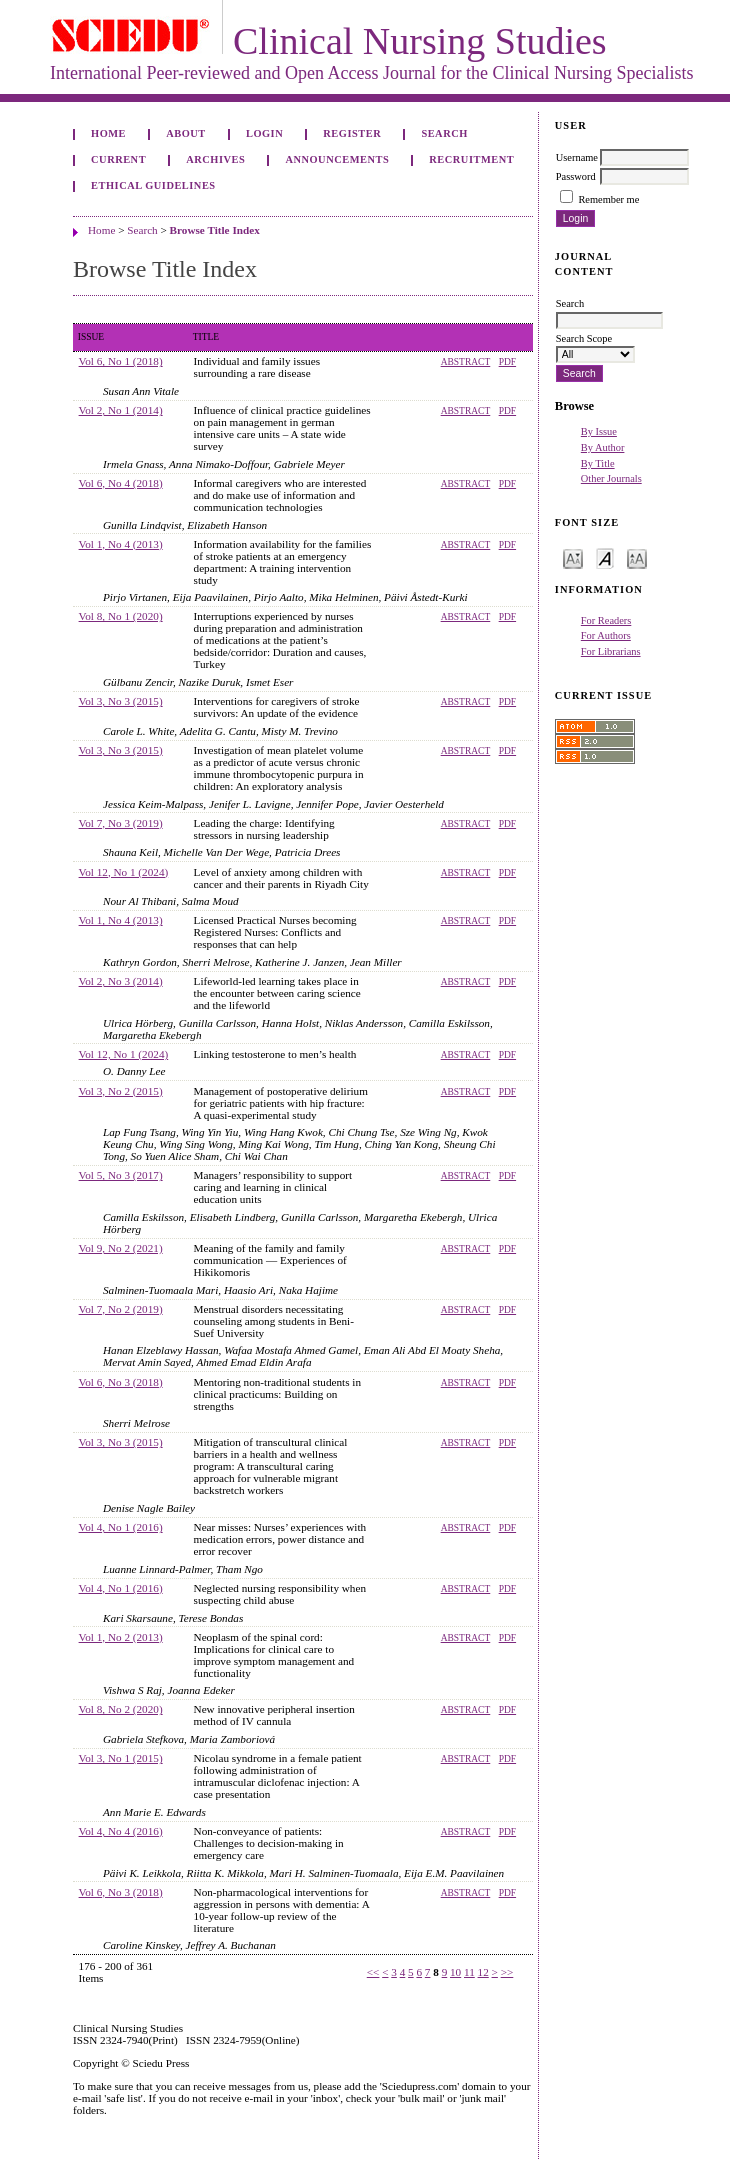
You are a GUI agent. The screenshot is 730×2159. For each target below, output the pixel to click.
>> (507, 1972)
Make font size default (605, 557)
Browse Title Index (215, 230)
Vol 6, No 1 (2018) (121, 361)
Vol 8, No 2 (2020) (121, 1709)
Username (577, 157)
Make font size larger (637, 557)
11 (469, 1972)
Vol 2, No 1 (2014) (121, 410)
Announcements (337, 159)
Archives (215, 159)
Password (576, 176)
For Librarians (611, 651)
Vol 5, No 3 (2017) (121, 1175)
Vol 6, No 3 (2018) (121, 1382)
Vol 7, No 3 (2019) (121, 823)
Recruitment (471, 159)
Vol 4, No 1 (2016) (121, 1527)
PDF (507, 362)
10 (455, 1972)
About (186, 133)
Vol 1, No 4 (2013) (121, 544)
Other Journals (611, 478)
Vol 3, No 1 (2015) (121, 1758)
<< (373, 1972)
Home (108, 133)
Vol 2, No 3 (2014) (121, 981)
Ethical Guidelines (153, 185)
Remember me (608, 199)
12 (483, 1972)
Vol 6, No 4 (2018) (121, 483)
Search (444, 133)
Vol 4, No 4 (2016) (121, 1831)
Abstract (466, 362)
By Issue (599, 431)
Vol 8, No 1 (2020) (121, 616)
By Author (603, 447)
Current (118, 159)
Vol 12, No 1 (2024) (124, 872)
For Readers (606, 620)
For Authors (606, 635)
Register (352, 133)
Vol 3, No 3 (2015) (121, 701)
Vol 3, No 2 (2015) (121, 1091)
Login (264, 133)
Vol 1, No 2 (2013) (121, 1637)
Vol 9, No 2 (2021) (121, 1248)
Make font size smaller (573, 557)
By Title (598, 463)
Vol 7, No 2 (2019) (121, 1309)
